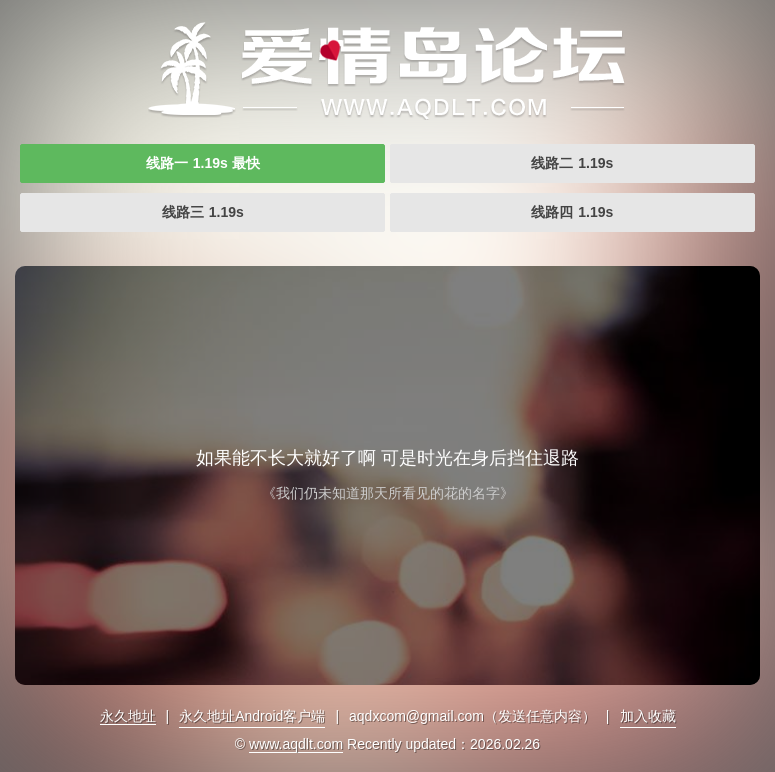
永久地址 (128, 716)
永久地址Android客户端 (252, 716)
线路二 (572, 163)
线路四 (572, 212)
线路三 (203, 212)
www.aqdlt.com (296, 744)
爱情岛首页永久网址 (388, 70)
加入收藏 (648, 716)
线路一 (203, 163)
